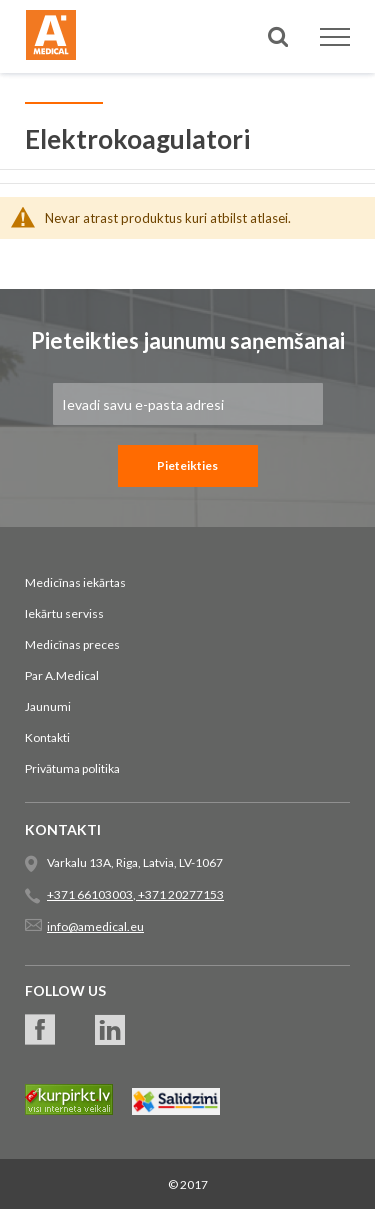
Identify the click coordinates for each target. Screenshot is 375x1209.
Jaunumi (48, 706)
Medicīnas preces (72, 644)
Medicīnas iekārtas (75, 582)
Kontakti (47, 737)
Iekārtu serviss (64, 613)
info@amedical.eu (95, 926)
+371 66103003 (90, 894)
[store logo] (51, 38)
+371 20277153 (180, 894)
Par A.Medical (62, 675)
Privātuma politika (72, 768)
